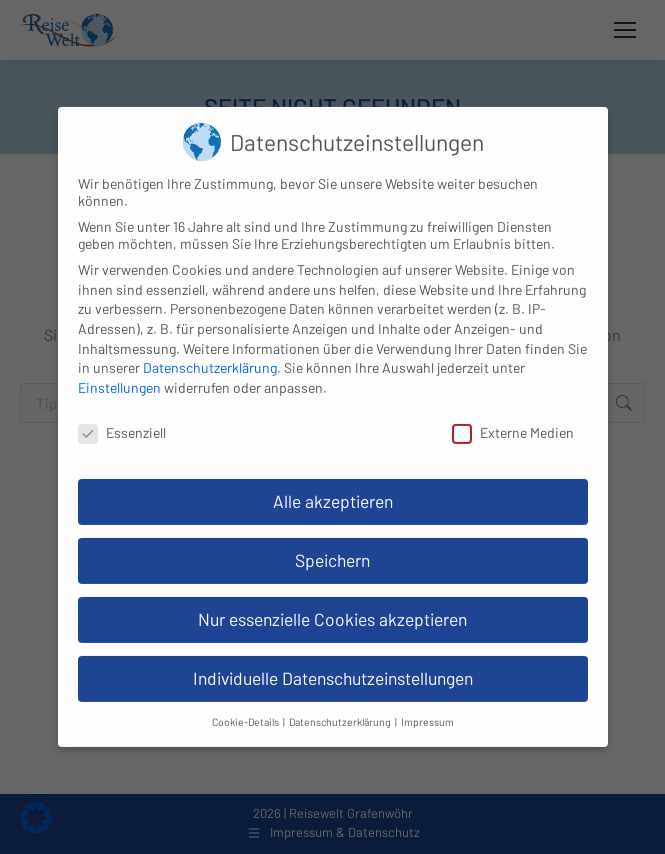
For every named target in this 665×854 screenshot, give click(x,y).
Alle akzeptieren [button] (333, 488)
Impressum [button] (427, 708)
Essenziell (122, 419)
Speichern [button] (332, 547)
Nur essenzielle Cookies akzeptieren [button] (332, 606)
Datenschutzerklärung (210, 354)
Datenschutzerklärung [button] (341, 708)
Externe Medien (513, 419)
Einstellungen (119, 374)
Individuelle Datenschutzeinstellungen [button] (333, 665)
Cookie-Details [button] (246, 708)
